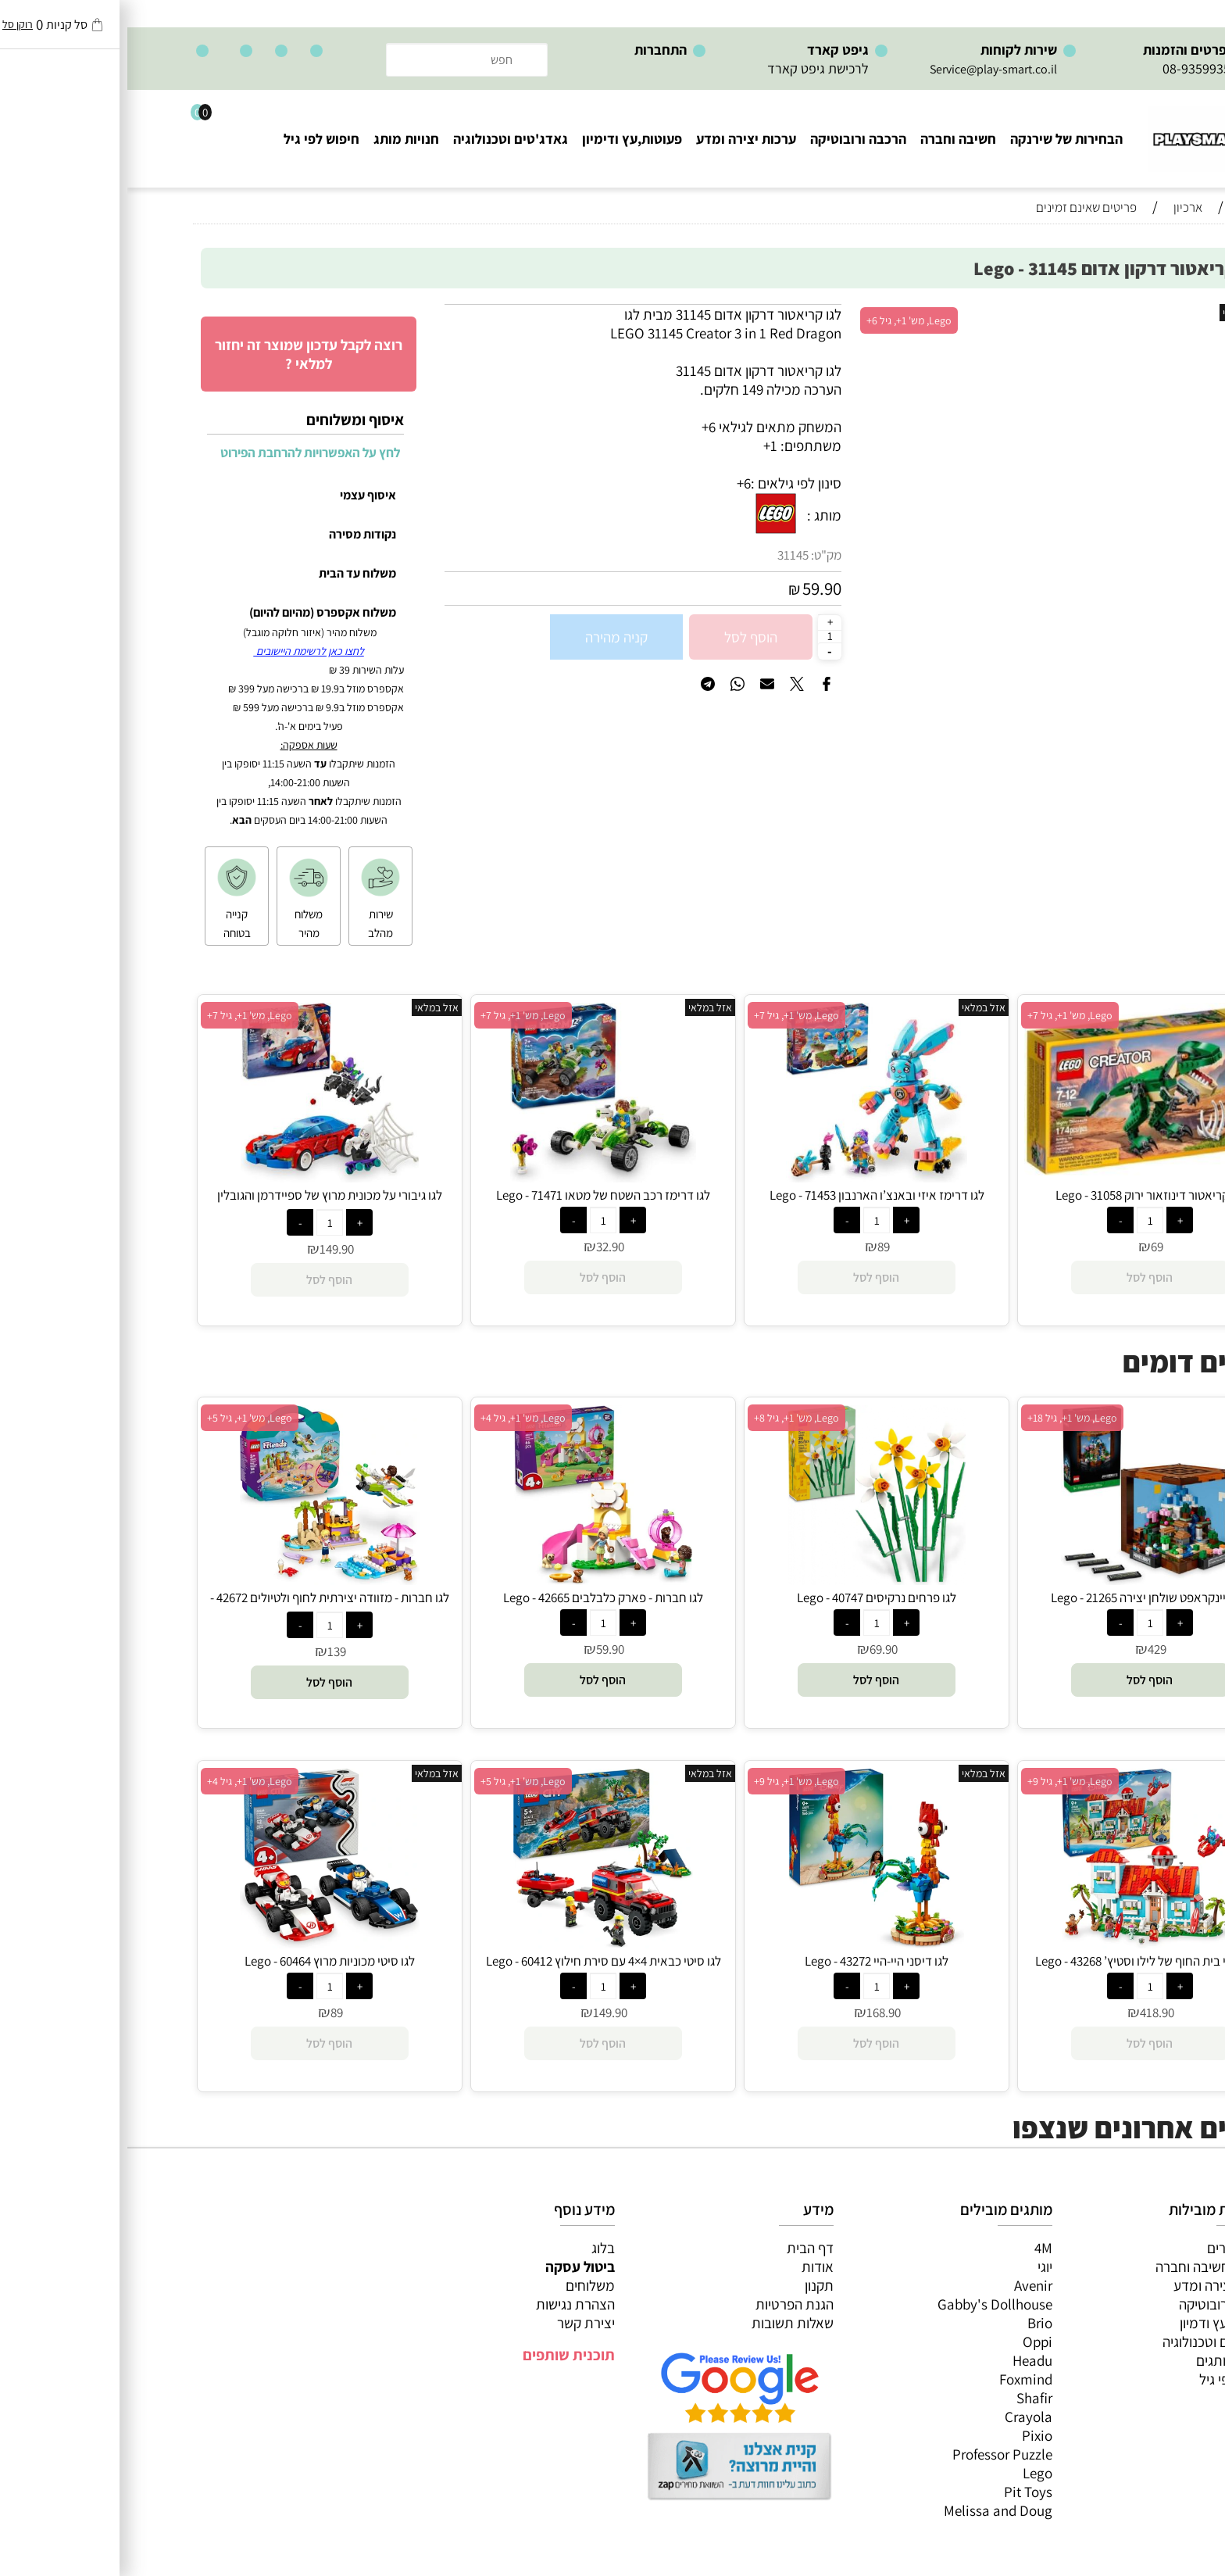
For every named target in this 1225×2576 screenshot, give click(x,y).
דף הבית (682, 2247)
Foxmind (898, 2379)
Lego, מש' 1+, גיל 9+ (942, 1781)
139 (209, 1651)
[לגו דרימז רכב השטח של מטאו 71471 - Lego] (476, 1177)
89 (756, 1246)
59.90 (694, 588)
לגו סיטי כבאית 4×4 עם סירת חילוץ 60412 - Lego (476, 1961)
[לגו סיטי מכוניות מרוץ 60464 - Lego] (202, 1943)
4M (916, 2247)
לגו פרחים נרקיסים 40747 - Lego (749, 1597)
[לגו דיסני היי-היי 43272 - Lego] (749, 1943)
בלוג (476, 2247)
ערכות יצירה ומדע (619, 139)
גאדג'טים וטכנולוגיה (383, 139)
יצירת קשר (459, 2322)
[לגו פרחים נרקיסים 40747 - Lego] (749, 1579)
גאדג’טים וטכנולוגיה (1089, 2341)
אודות (690, 2266)
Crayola (901, 2416)
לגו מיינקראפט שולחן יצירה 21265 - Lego (1023, 1597)
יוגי (917, 2266)
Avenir (906, 2285)
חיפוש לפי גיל (194, 139)
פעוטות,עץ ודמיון (1098, 2322)
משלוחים (463, 2285)
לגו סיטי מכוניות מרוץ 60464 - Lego (202, 1961)
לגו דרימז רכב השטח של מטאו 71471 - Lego (476, 1195)
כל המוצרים (1112, 2247)
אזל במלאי (1117, 313)
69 (1029, 1246)
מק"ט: (699, 555)
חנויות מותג (279, 139)
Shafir (907, 2397)
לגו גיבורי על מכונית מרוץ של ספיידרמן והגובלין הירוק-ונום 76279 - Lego (202, 1203)
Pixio (910, 2435)
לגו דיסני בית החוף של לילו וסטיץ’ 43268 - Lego (1023, 1961)
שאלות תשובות (665, 2322)
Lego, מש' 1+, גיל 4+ (395, 1418)
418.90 (1029, 2012)
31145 (665, 555)
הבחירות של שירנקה (939, 139)
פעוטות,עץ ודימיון (505, 139)
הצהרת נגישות (448, 2304)
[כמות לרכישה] (702, 636)
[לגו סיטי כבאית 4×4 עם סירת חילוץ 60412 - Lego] (476, 1943)
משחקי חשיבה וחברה (1086, 2266)
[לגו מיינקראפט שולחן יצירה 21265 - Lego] (1023, 1579)
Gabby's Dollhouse (867, 2304)
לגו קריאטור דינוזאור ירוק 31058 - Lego (1023, 1195)
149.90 (209, 1249)
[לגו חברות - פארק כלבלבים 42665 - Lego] (475, 1579)
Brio (912, 2322)
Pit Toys (901, 2491)
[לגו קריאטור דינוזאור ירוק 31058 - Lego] (1022, 1170)
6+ (616, 483)
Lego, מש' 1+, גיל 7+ (942, 1015)
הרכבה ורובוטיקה (731, 139)
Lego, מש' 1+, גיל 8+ (669, 1418)
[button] (1023, 1680)
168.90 (756, 2012)
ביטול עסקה (453, 2266)
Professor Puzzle (875, 2454)
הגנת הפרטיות (667, 2304)
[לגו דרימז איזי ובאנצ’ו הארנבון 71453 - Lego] (750, 1177)
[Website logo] (1085, 132)
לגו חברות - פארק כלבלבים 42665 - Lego (476, 1597)
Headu (905, 2360)
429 (1029, 1649)
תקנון (691, 2285)
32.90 (483, 1246)
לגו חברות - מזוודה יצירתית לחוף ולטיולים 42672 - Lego (202, 1606)
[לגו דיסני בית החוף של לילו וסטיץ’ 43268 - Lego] (1022, 1943)
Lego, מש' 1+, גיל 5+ (122, 1418)
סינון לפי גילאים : (668, 483)
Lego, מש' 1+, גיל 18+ (945, 1418)
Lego (910, 2472)
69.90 (756, 1649)
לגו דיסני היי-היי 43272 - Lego (749, 1961)
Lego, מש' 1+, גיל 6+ (781, 320)
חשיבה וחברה (831, 139)
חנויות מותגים (1106, 2360)
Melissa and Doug (870, 2510)
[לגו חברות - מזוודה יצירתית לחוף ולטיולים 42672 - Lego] (202, 1579)
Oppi (910, 2341)
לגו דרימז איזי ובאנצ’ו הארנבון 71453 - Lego (749, 1195)
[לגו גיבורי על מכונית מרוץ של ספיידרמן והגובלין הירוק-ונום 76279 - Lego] (202, 1177)
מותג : (697, 515)
